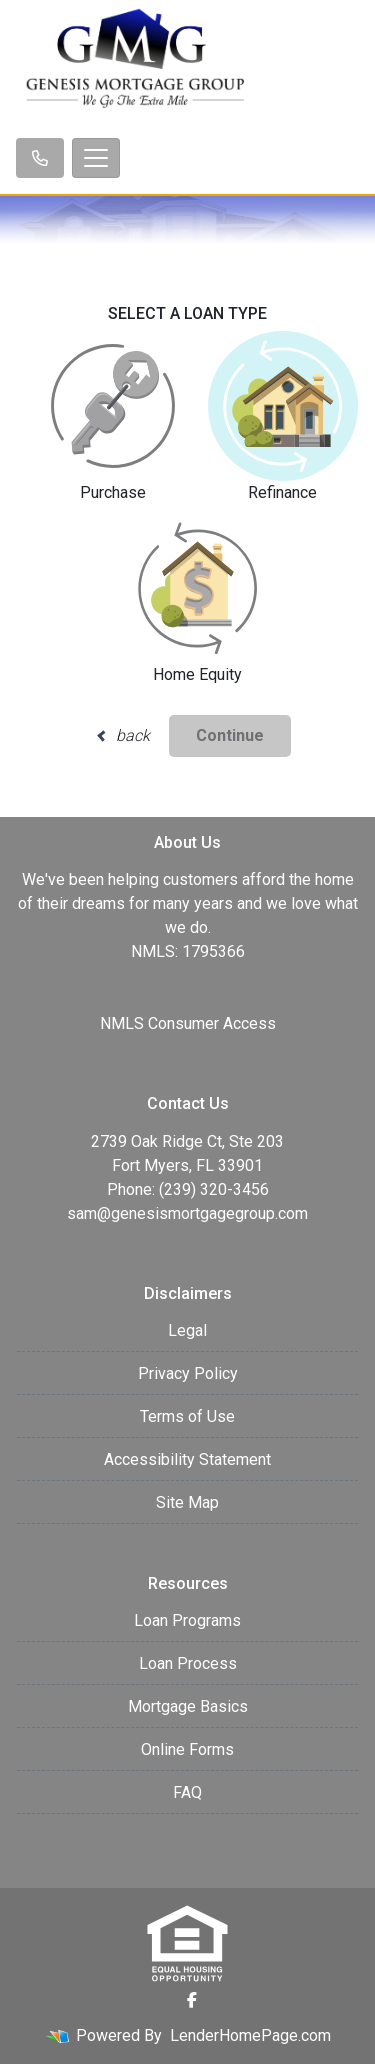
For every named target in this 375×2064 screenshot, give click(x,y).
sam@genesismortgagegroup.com (187, 1213)
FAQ (187, 1792)
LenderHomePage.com (250, 2035)
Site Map (187, 1502)
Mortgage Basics (188, 1706)
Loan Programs (187, 1620)
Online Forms (187, 1749)
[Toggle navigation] (96, 158)
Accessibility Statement (187, 1459)
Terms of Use (187, 1416)
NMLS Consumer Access (188, 1023)
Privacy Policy (188, 1373)
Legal (187, 1330)
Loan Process (188, 1663)
